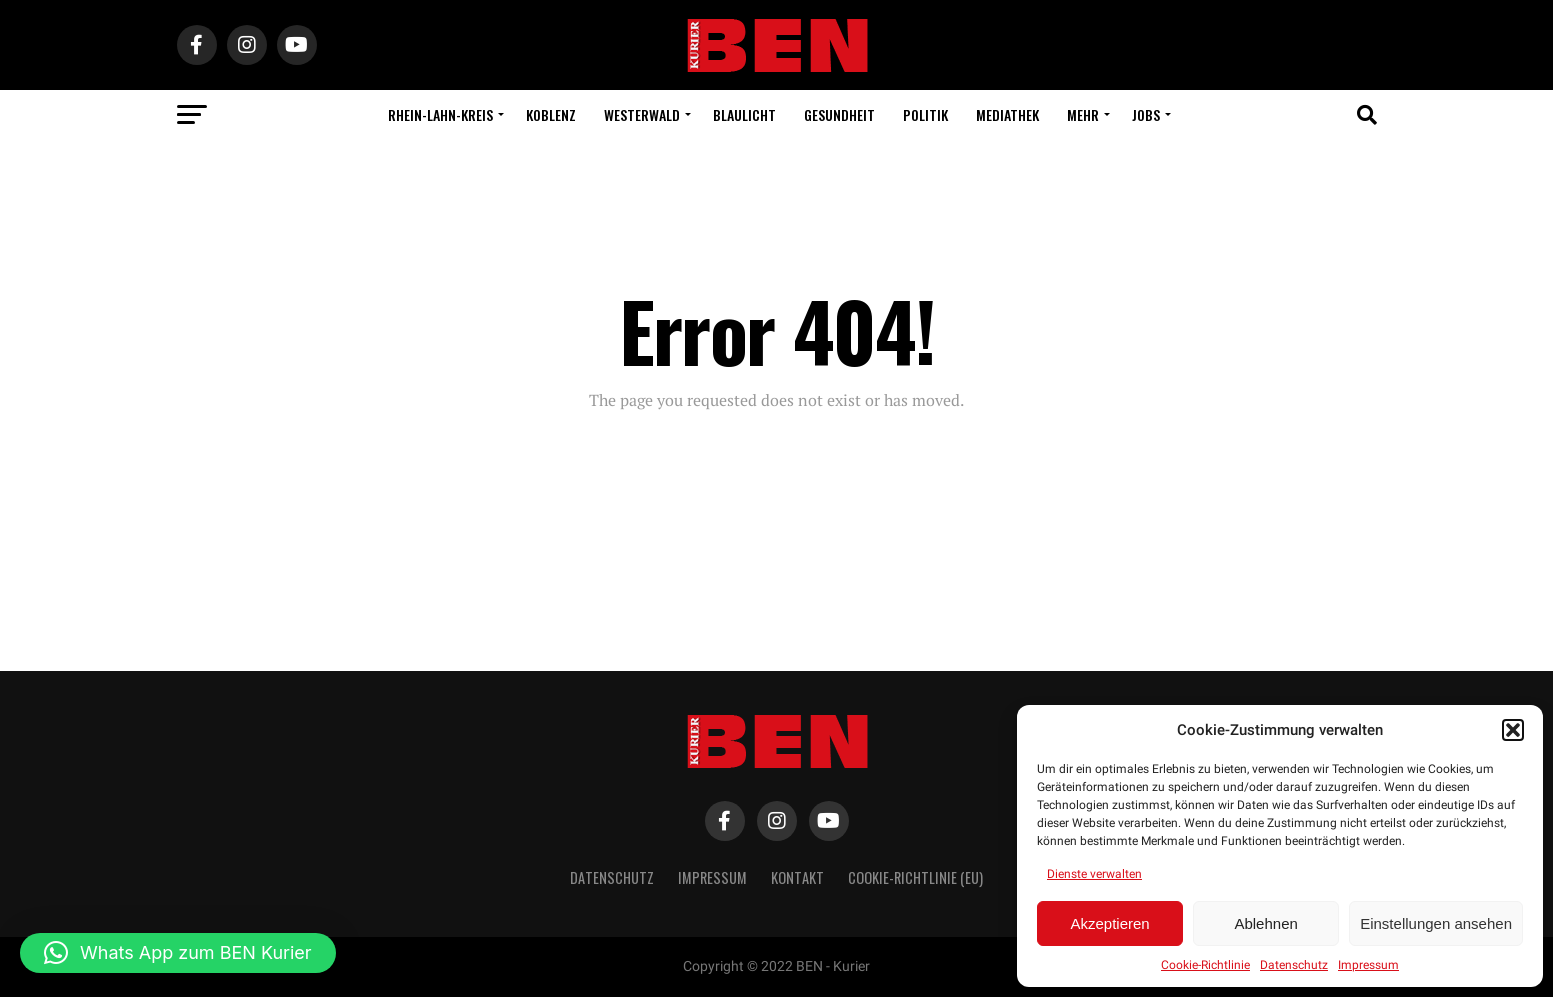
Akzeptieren (1109, 923)
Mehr (1083, 114)
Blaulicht (744, 114)
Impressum (1368, 965)
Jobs (1146, 114)
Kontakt (797, 877)
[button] (1513, 730)
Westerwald (642, 114)
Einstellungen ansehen (1436, 923)
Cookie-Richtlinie (1205, 965)
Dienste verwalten (1094, 874)
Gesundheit (839, 114)
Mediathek (1007, 114)
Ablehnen (1265, 923)
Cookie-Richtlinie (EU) (915, 877)
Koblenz (551, 114)
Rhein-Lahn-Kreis (440, 114)
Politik (925, 114)
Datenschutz (1294, 965)
